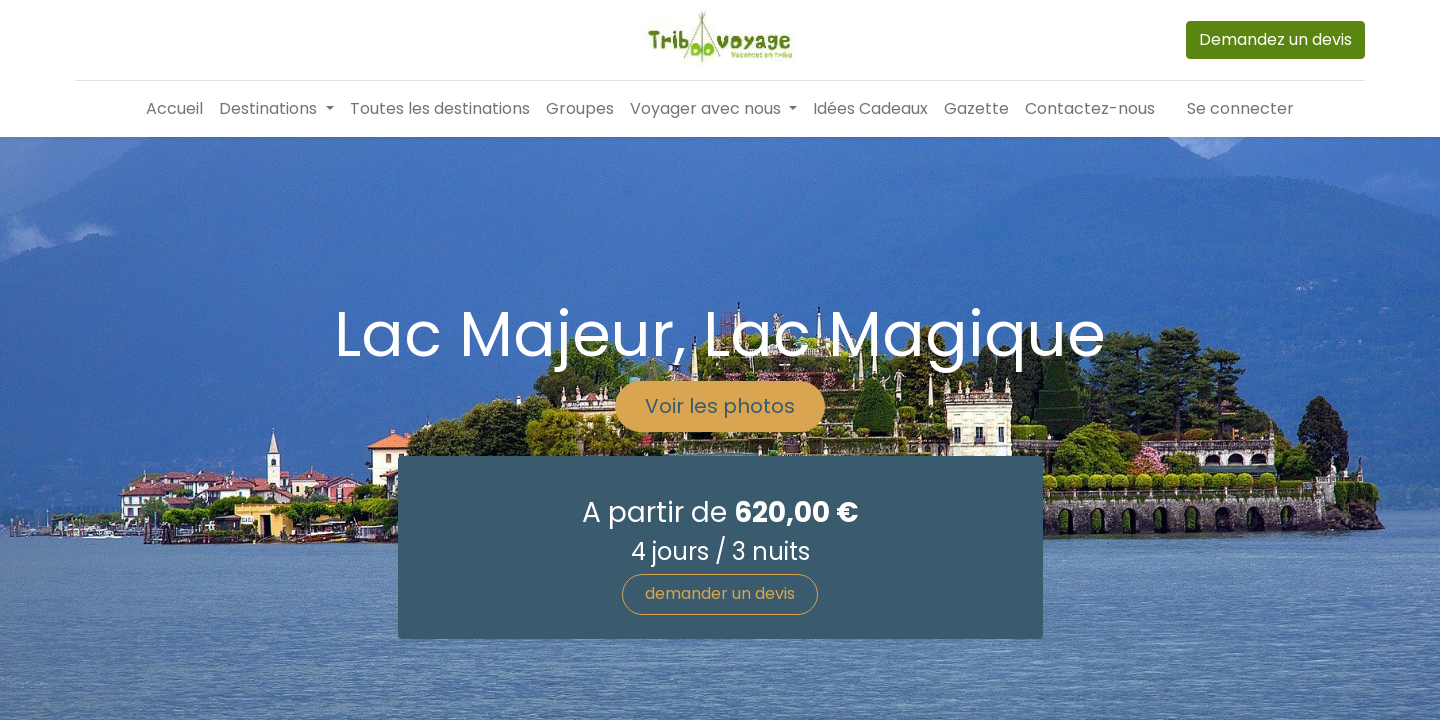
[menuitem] (174, 109)
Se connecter (1240, 108)
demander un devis (720, 662)
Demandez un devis (1275, 39)
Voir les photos (720, 475)
